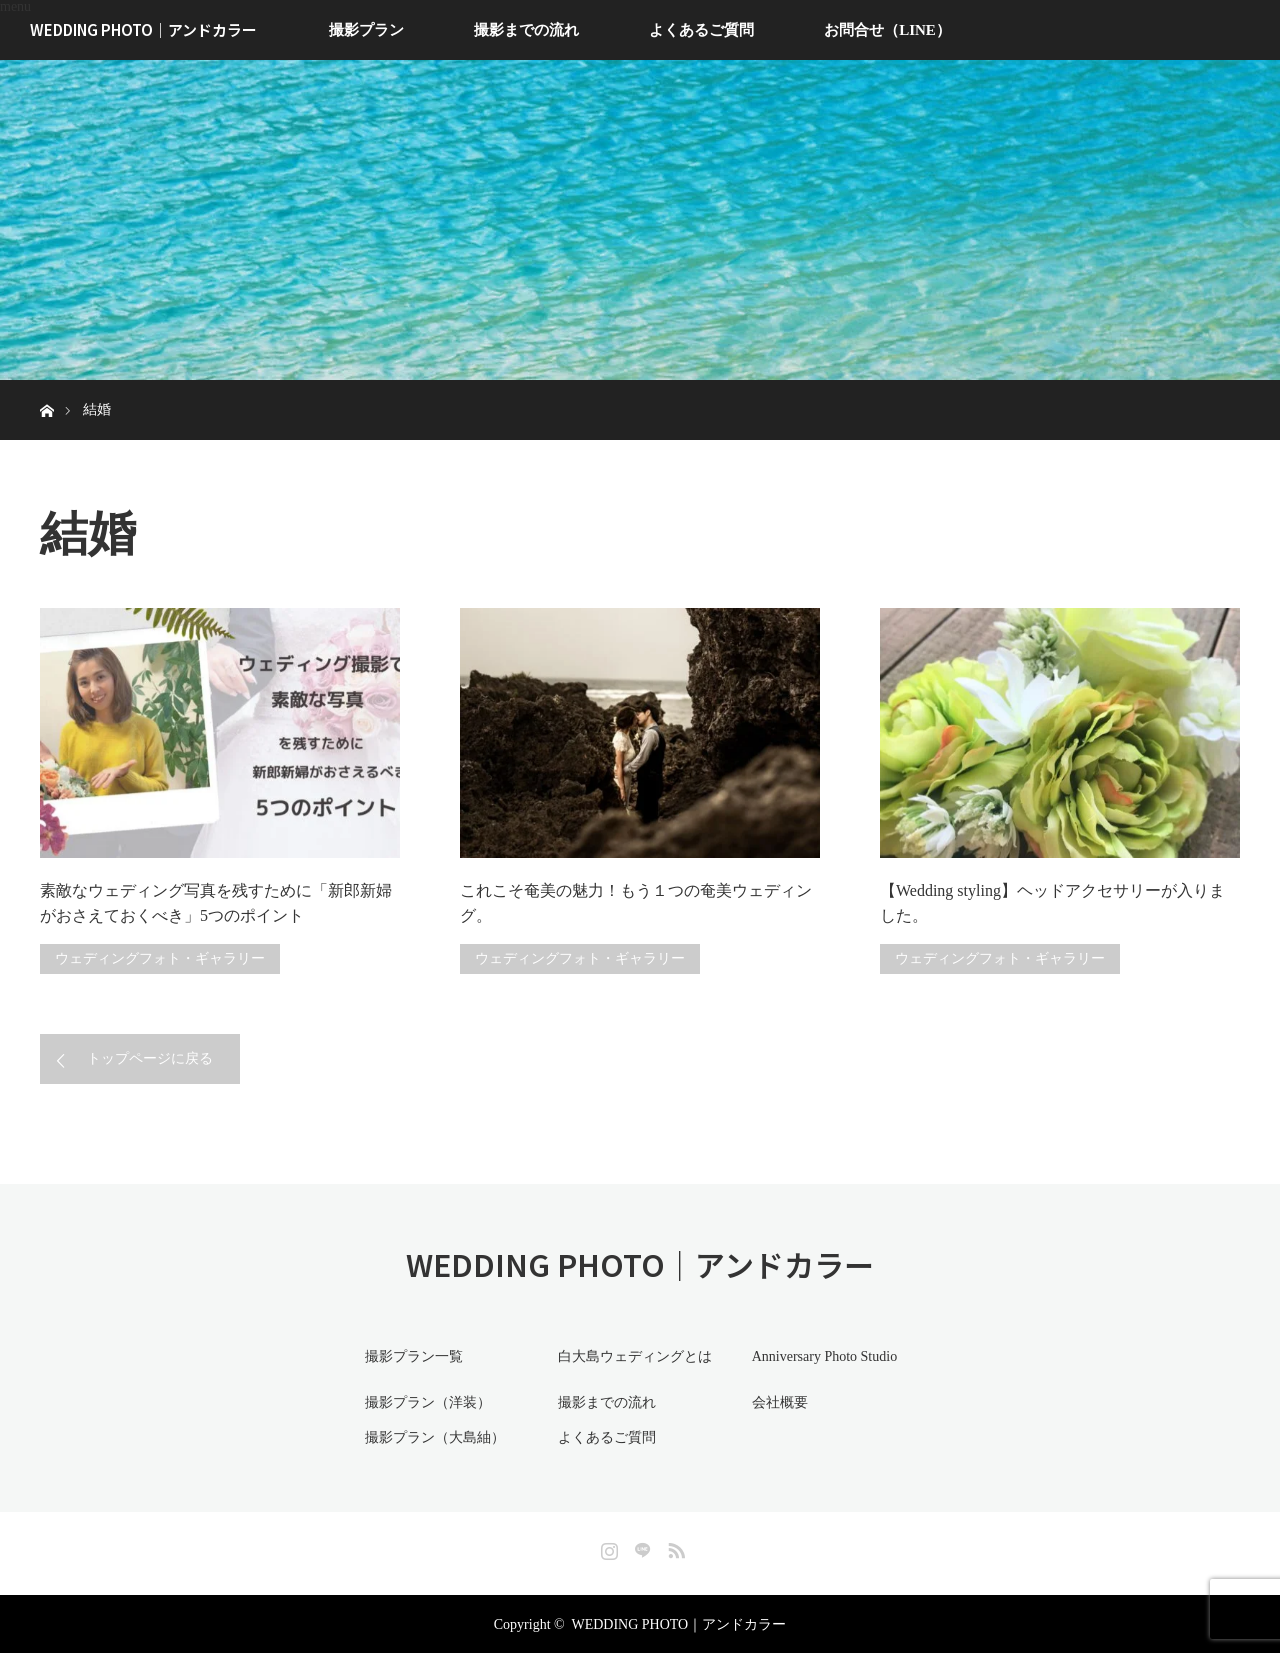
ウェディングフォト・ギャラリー (160, 958)
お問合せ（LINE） (887, 30)
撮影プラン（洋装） (425, 1401)
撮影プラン (366, 30)
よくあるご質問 (701, 30)
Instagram (607, 1545)
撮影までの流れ (526, 30)
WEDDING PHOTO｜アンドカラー (143, 29)
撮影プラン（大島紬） (432, 1436)
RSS (674, 1545)
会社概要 (777, 1401)
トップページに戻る (150, 1058)
